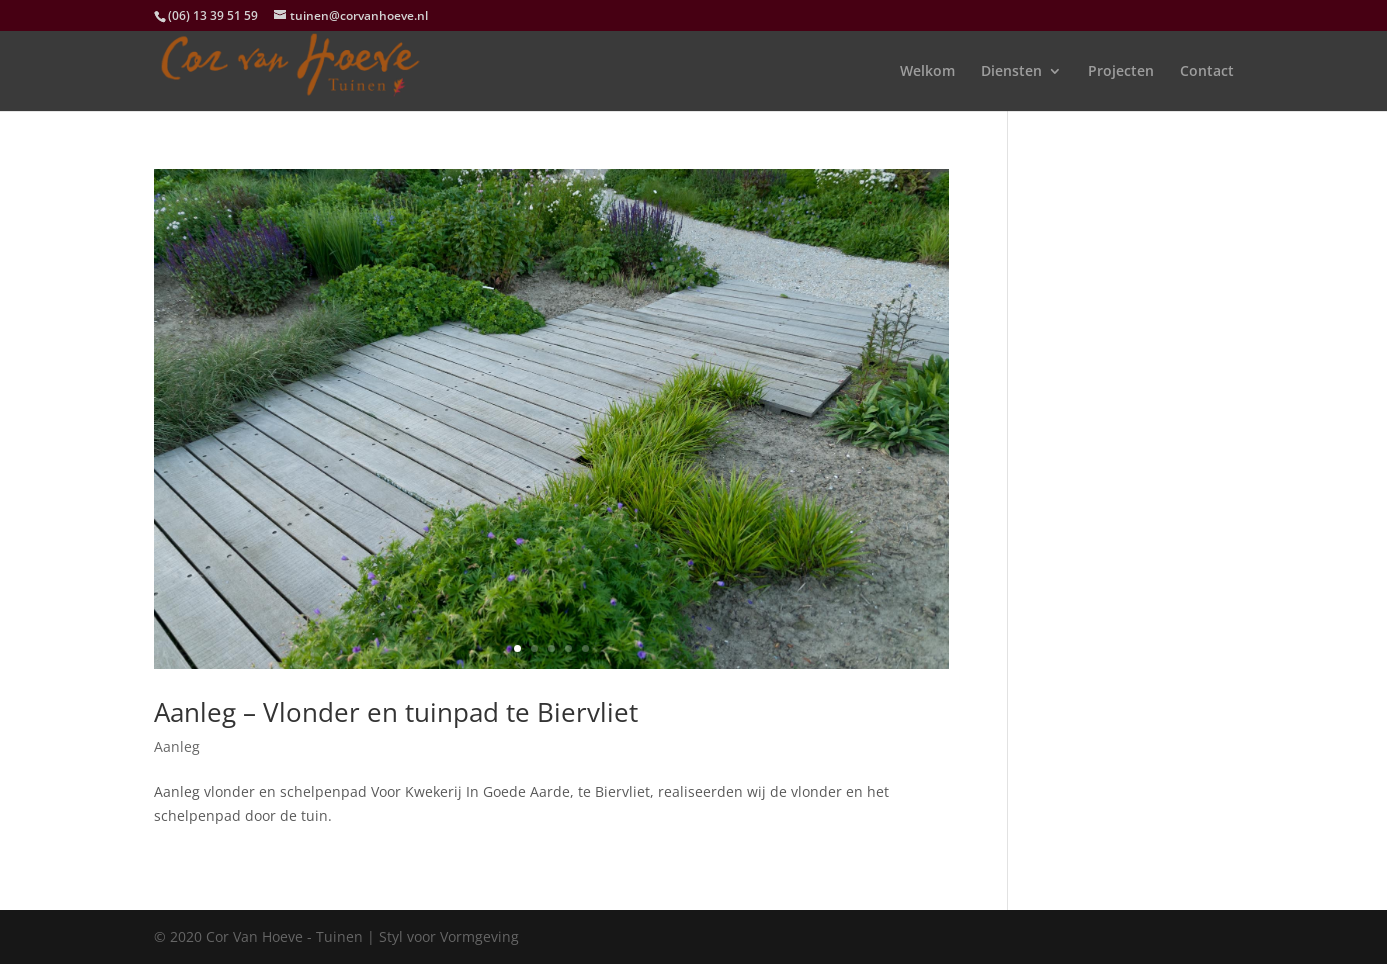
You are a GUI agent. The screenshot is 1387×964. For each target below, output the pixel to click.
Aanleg (177, 746)
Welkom (927, 72)
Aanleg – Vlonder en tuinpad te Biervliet (396, 712)
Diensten (1011, 72)
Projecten (1121, 72)
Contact (1207, 72)
